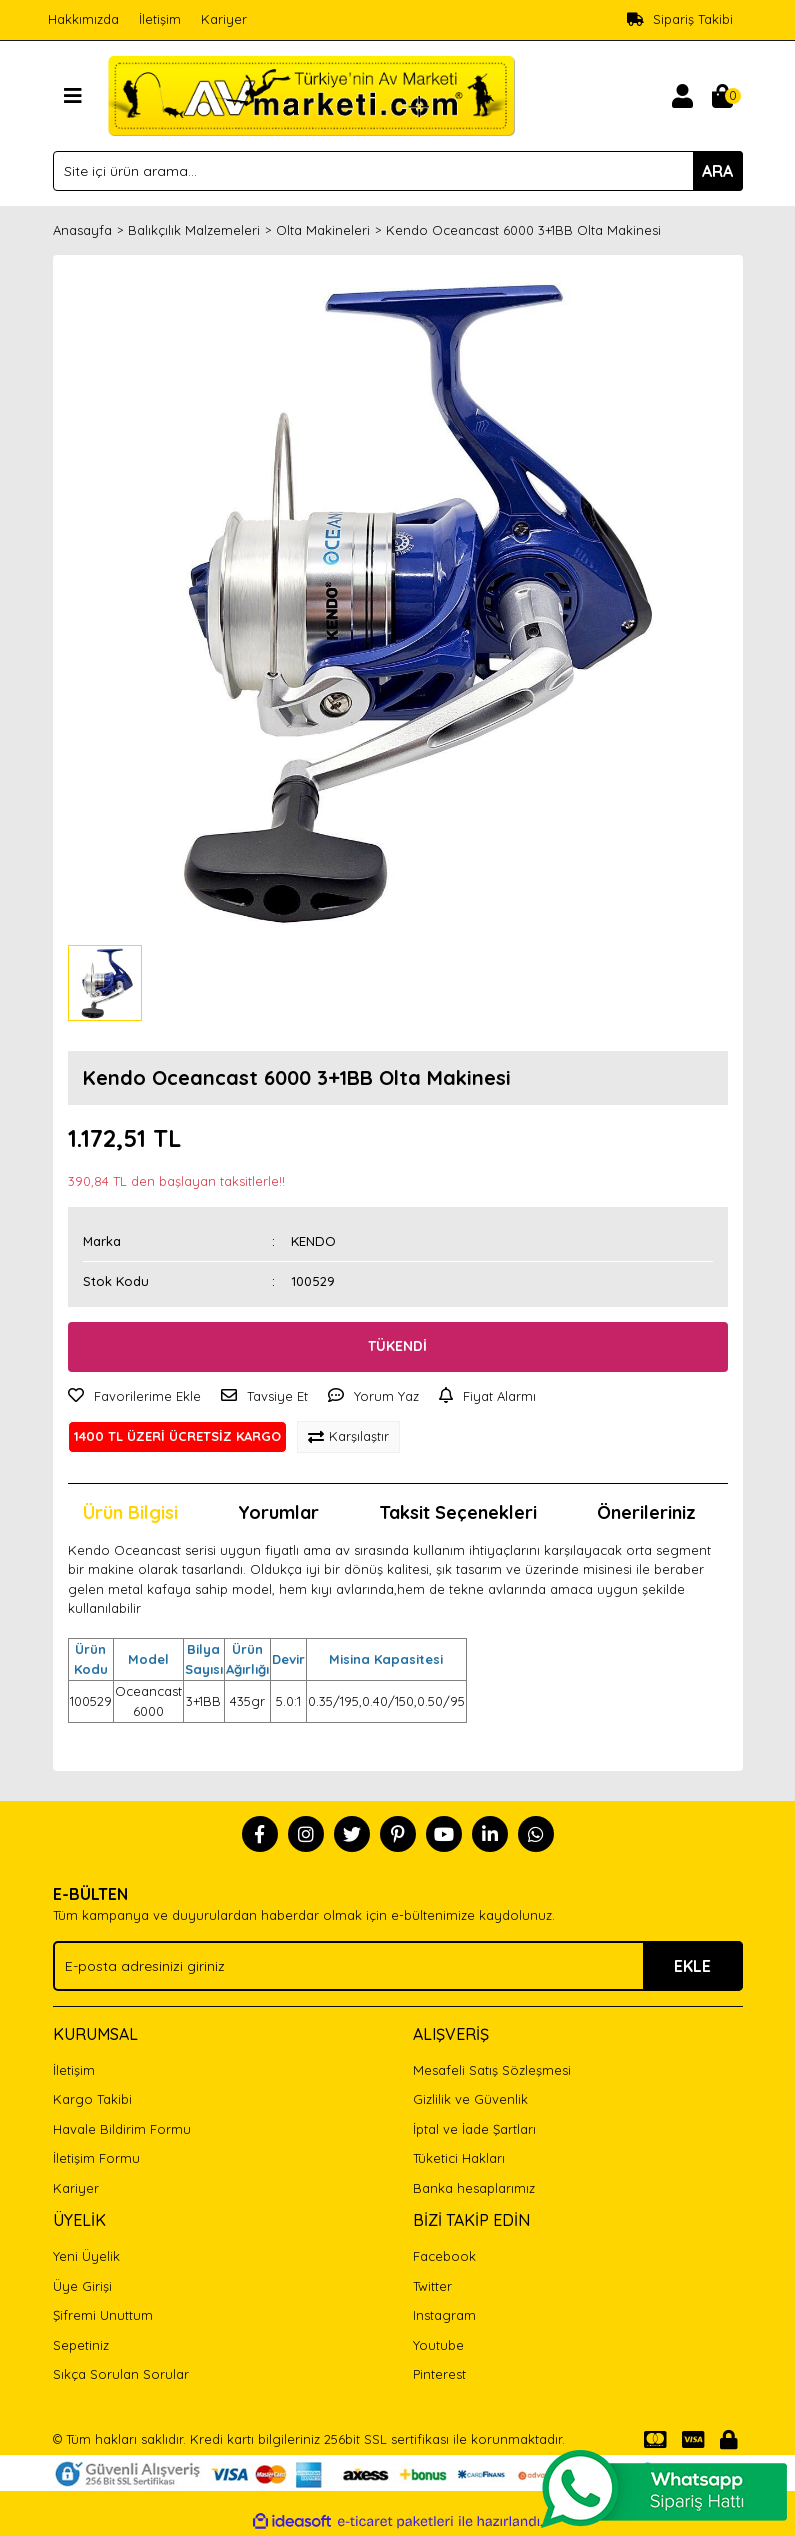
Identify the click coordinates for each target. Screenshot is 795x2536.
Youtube (438, 2345)
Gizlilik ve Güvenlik (470, 2099)
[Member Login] (683, 96)
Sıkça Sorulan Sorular (121, 2374)
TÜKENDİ (397, 1346)
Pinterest (439, 2374)
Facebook (444, 2256)
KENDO (313, 1241)
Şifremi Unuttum (103, 2315)
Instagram (444, 2315)
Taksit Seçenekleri (458, 1512)
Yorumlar (278, 1512)
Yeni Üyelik (86, 2256)
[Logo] (311, 94)
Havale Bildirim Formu (122, 2129)
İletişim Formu (96, 2158)
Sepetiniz (81, 2345)
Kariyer (224, 19)
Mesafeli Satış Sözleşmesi (492, 2070)
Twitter (432, 2286)
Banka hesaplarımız (474, 2188)
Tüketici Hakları (459, 2158)
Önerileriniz (646, 1512)
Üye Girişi (82, 2286)
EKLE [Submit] (692, 1966)
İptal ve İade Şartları (474, 2129)
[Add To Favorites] (134, 1397)
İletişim (160, 19)
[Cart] (723, 96)
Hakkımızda (83, 19)
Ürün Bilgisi (130, 1512)
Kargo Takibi (92, 2099)
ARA (717, 171)
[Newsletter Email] (398, 1966)
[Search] (398, 171)
